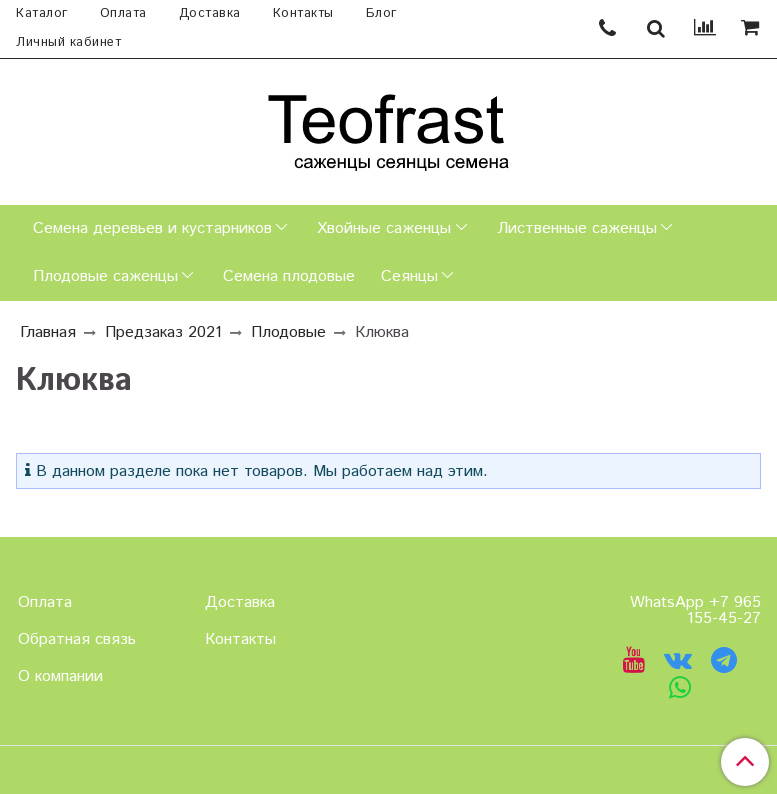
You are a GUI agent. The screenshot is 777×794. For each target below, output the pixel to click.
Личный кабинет (68, 42)
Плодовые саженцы (105, 276)
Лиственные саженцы (577, 228)
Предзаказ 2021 (163, 332)
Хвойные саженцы (384, 228)
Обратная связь (77, 639)
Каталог (42, 13)
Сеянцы (409, 276)
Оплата (123, 13)
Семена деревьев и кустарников (152, 228)
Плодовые (288, 332)
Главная (48, 332)
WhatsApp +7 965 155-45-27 (695, 610)
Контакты (303, 13)
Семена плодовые (289, 276)
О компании (60, 676)
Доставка (210, 13)
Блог (381, 13)
